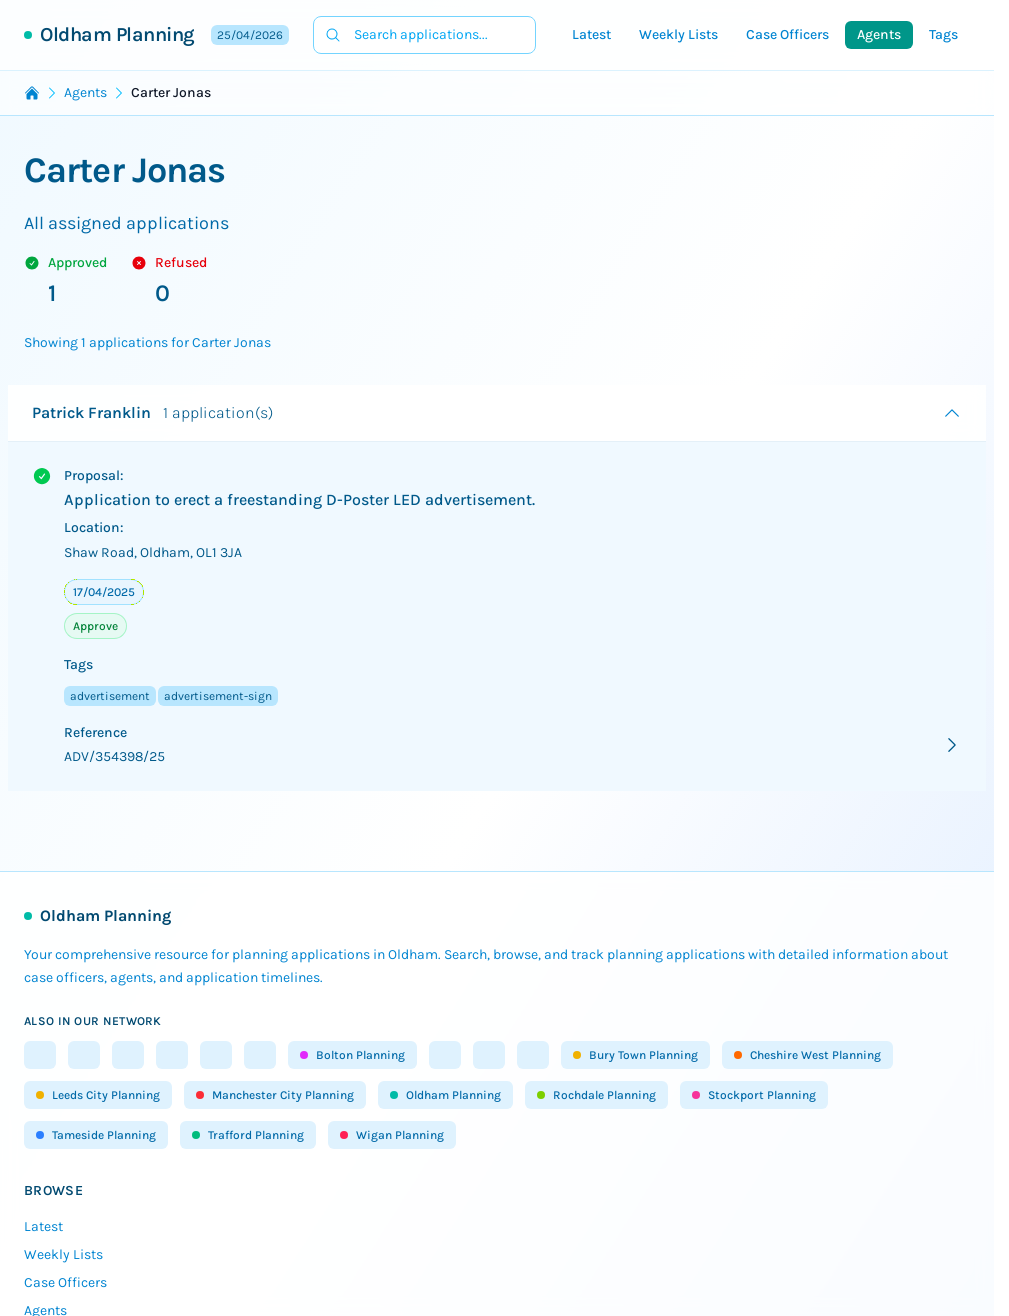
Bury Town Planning (635, 1055)
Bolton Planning (352, 1055)
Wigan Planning (392, 1135)
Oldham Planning (117, 34)
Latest (591, 34)
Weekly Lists (678, 34)
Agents (879, 34)
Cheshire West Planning (807, 1055)
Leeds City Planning (98, 1095)
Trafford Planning (248, 1135)
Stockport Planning (754, 1095)
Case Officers (787, 34)
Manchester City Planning (275, 1095)
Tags (943, 34)
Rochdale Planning (596, 1095)
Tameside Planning (96, 1135)
